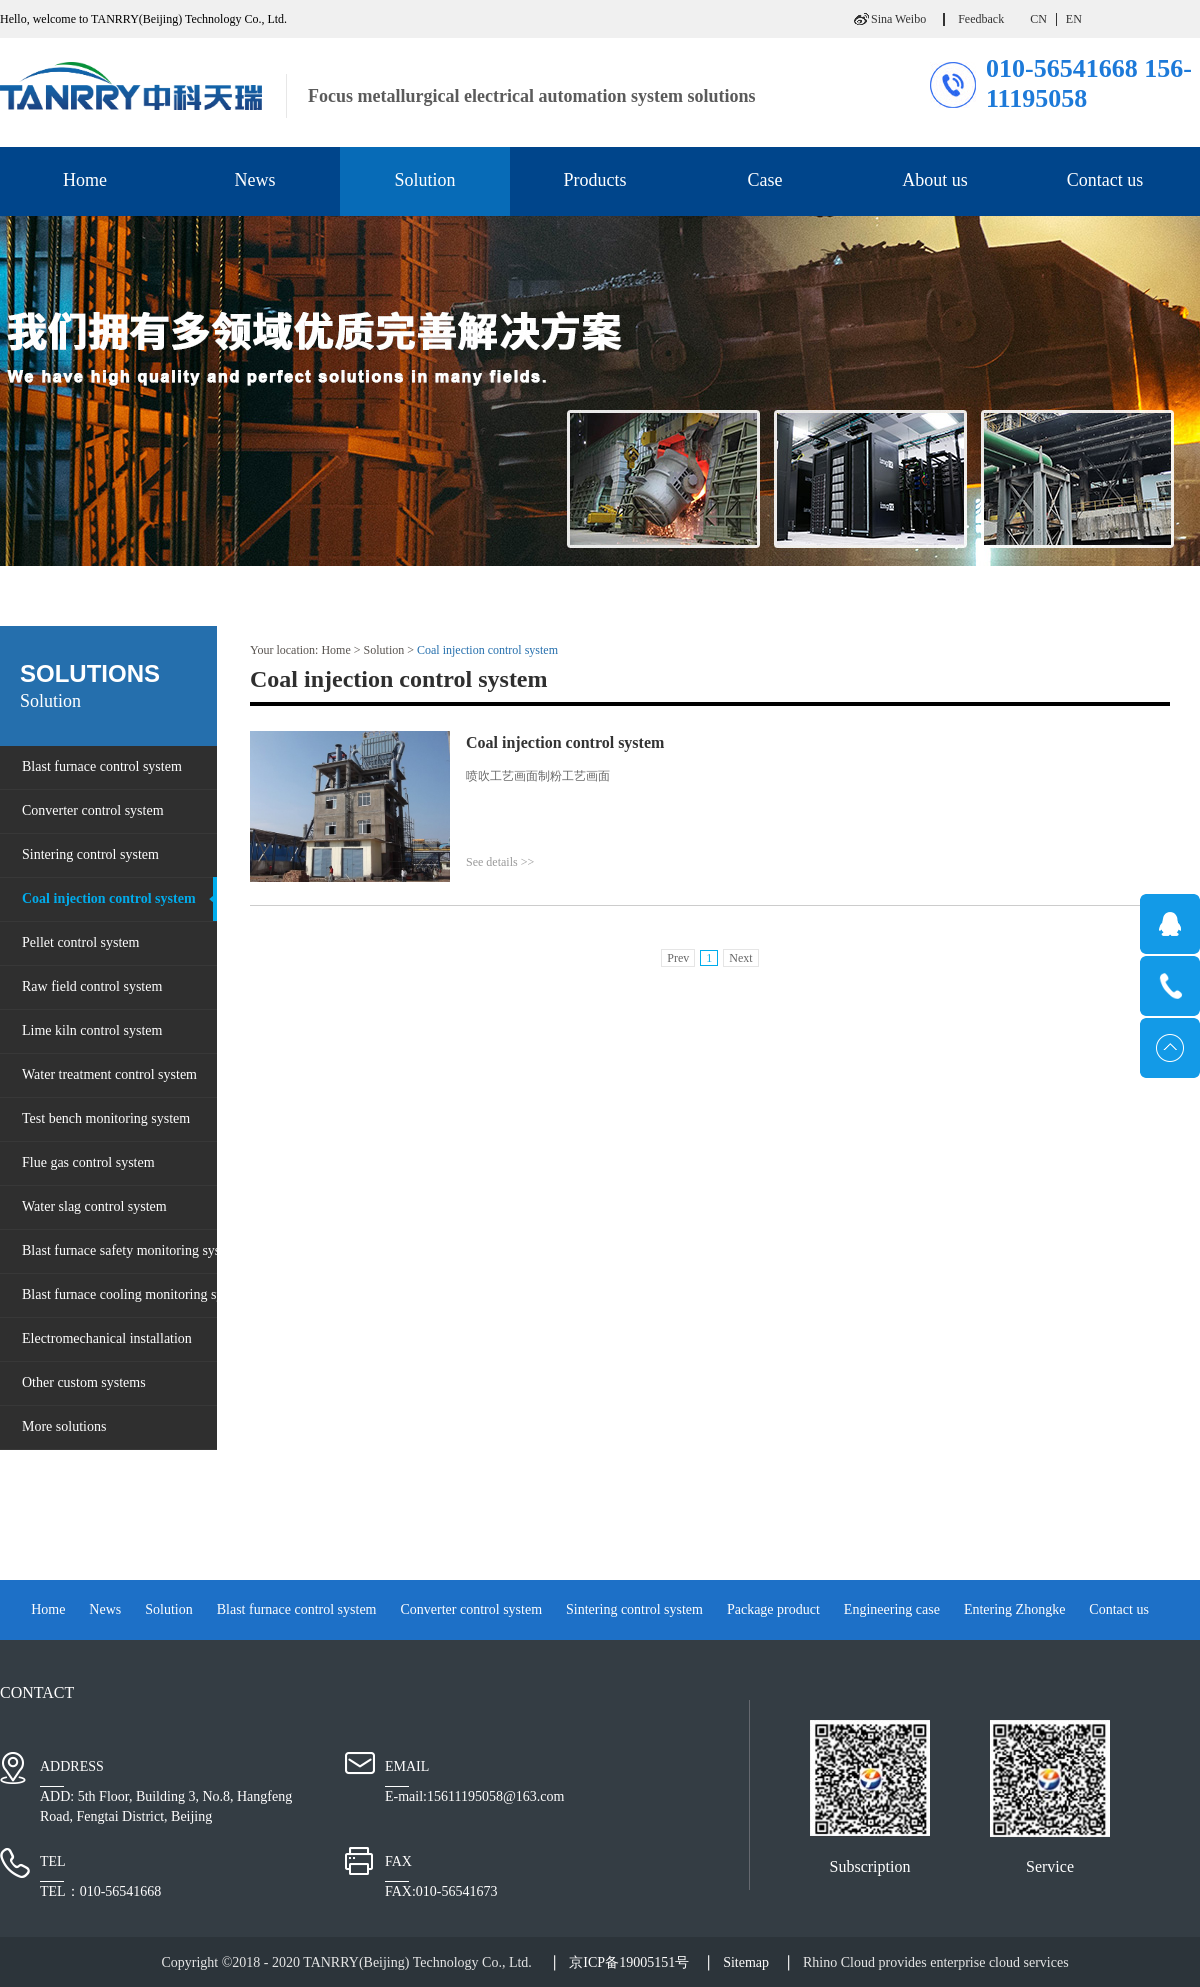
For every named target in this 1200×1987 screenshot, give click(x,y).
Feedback (981, 19)
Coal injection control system (487, 650)
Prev (678, 958)
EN (1074, 19)
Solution (384, 650)
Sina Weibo (898, 19)
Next (740, 958)
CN (1038, 19)
